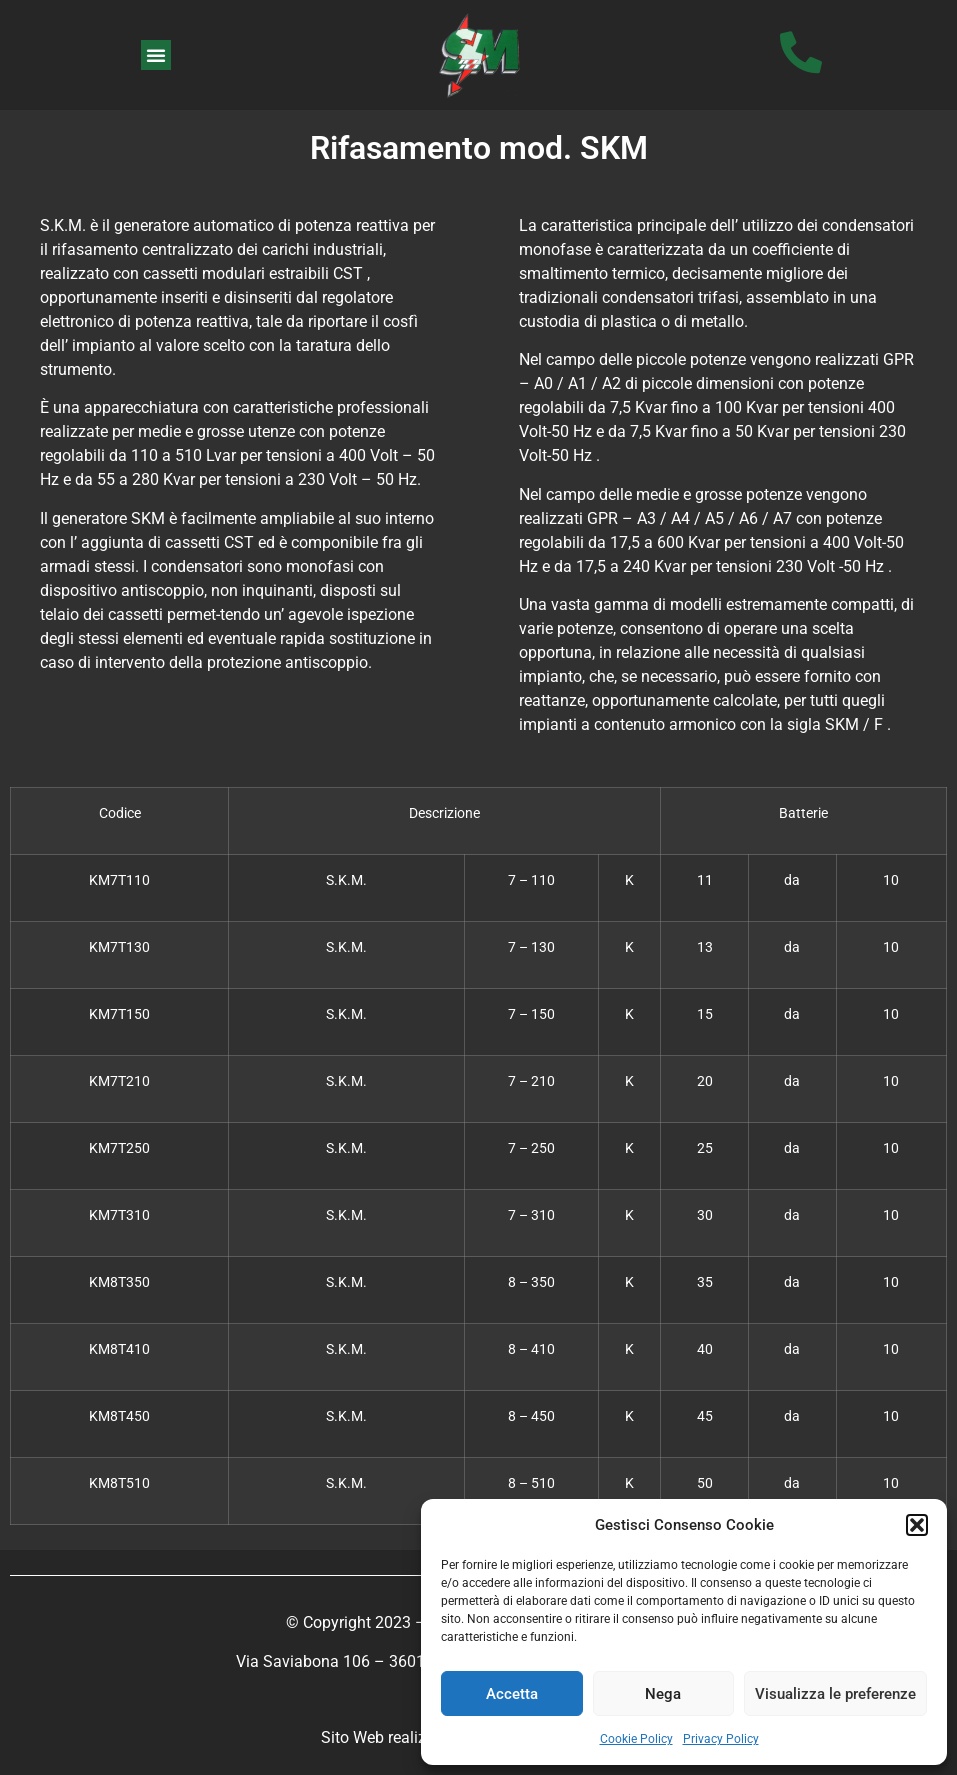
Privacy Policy (721, 1739)
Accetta (512, 1694)
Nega (663, 1694)
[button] (917, 1525)
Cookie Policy (636, 1739)
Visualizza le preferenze (835, 1694)
